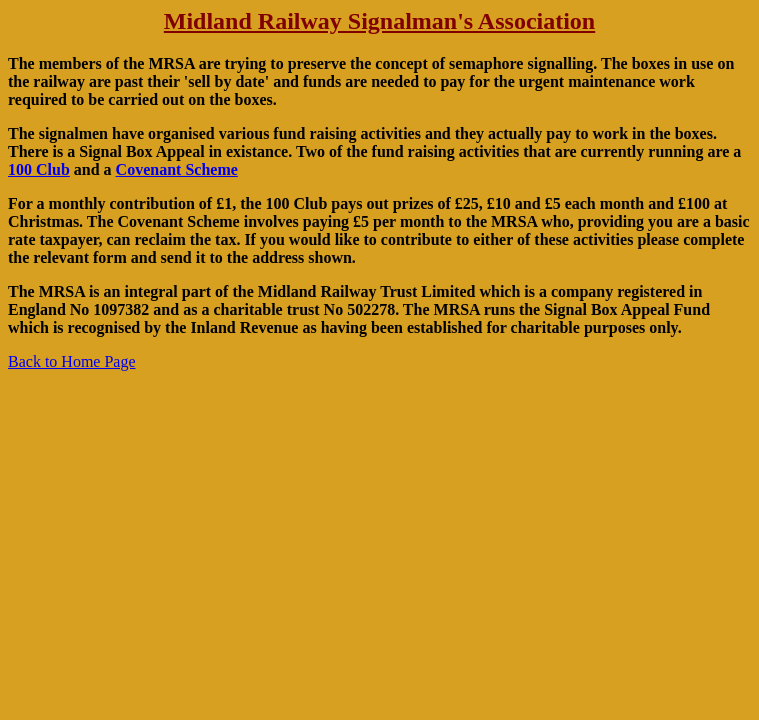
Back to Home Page (72, 361)
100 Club (39, 169)
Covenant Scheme (177, 169)
